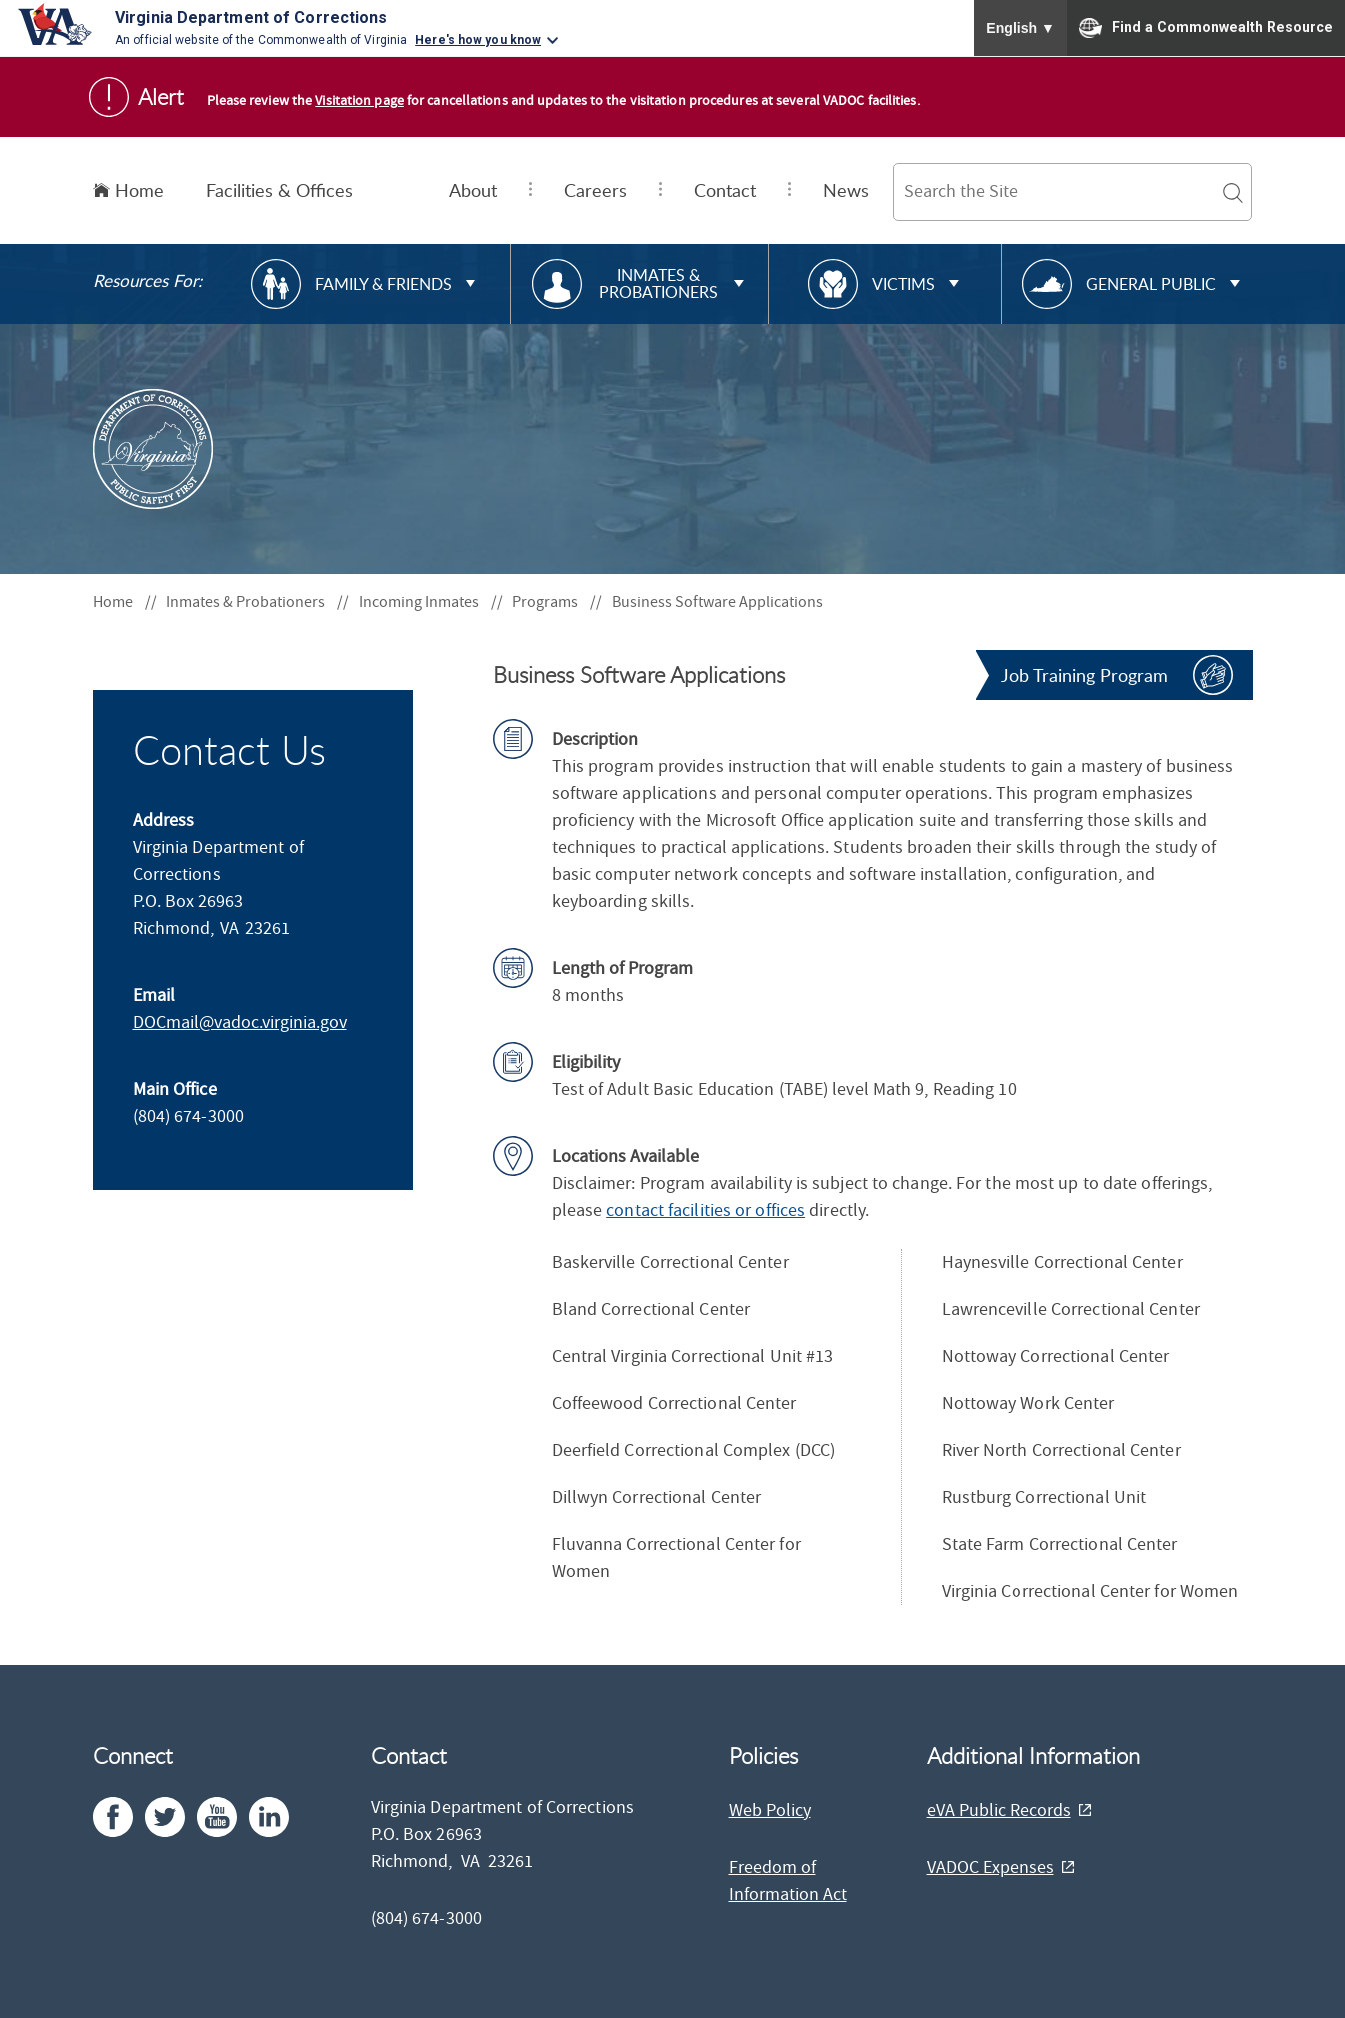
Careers (595, 190)
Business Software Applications (717, 602)
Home (128, 190)
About (473, 190)
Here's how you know (478, 40)
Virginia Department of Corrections (251, 17)
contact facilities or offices (705, 1210)
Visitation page (359, 101)
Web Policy (770, 1810)
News (846, 190)
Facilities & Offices (279, 190)
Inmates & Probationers (257, 602)
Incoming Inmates (431, 602)
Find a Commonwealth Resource (1206, 28)
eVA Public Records (999, 1810)
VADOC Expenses (990, 1867)
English (1020, 28)
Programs (557, 602)
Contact (725, 190)
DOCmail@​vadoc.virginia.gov (240, 1022)
